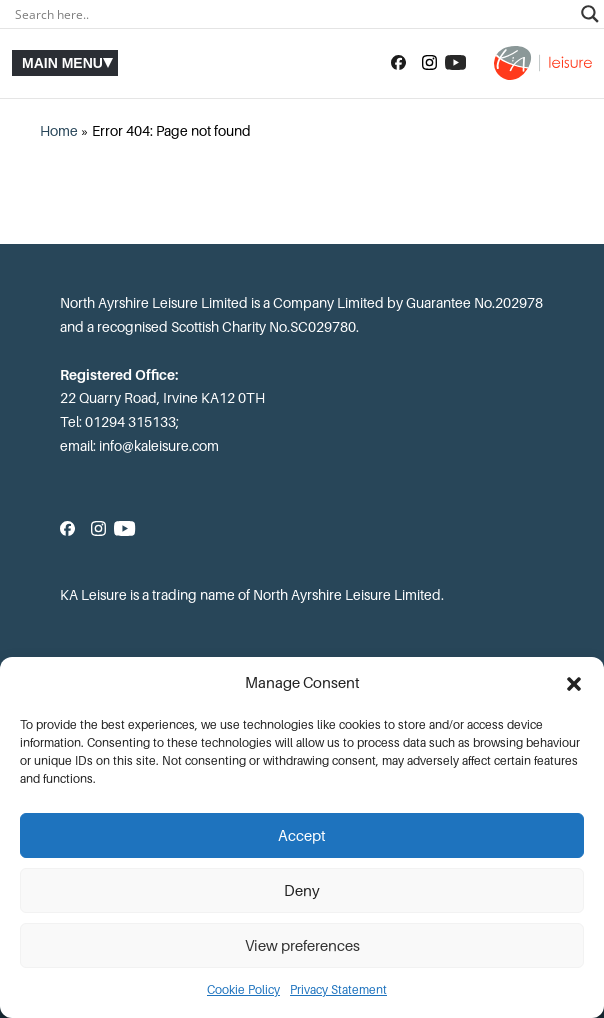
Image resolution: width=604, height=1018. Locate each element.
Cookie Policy (243, 990)
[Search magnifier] (590, 14)
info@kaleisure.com (159, 446)
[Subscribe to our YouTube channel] (455, 63)
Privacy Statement (338, 990)
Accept (302, 836)
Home (59, 131)
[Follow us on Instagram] (429, 63)
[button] (574, 684)
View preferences (302, 946)
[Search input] (293, 14)
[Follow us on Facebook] (398, 63)
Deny (302, 891)
